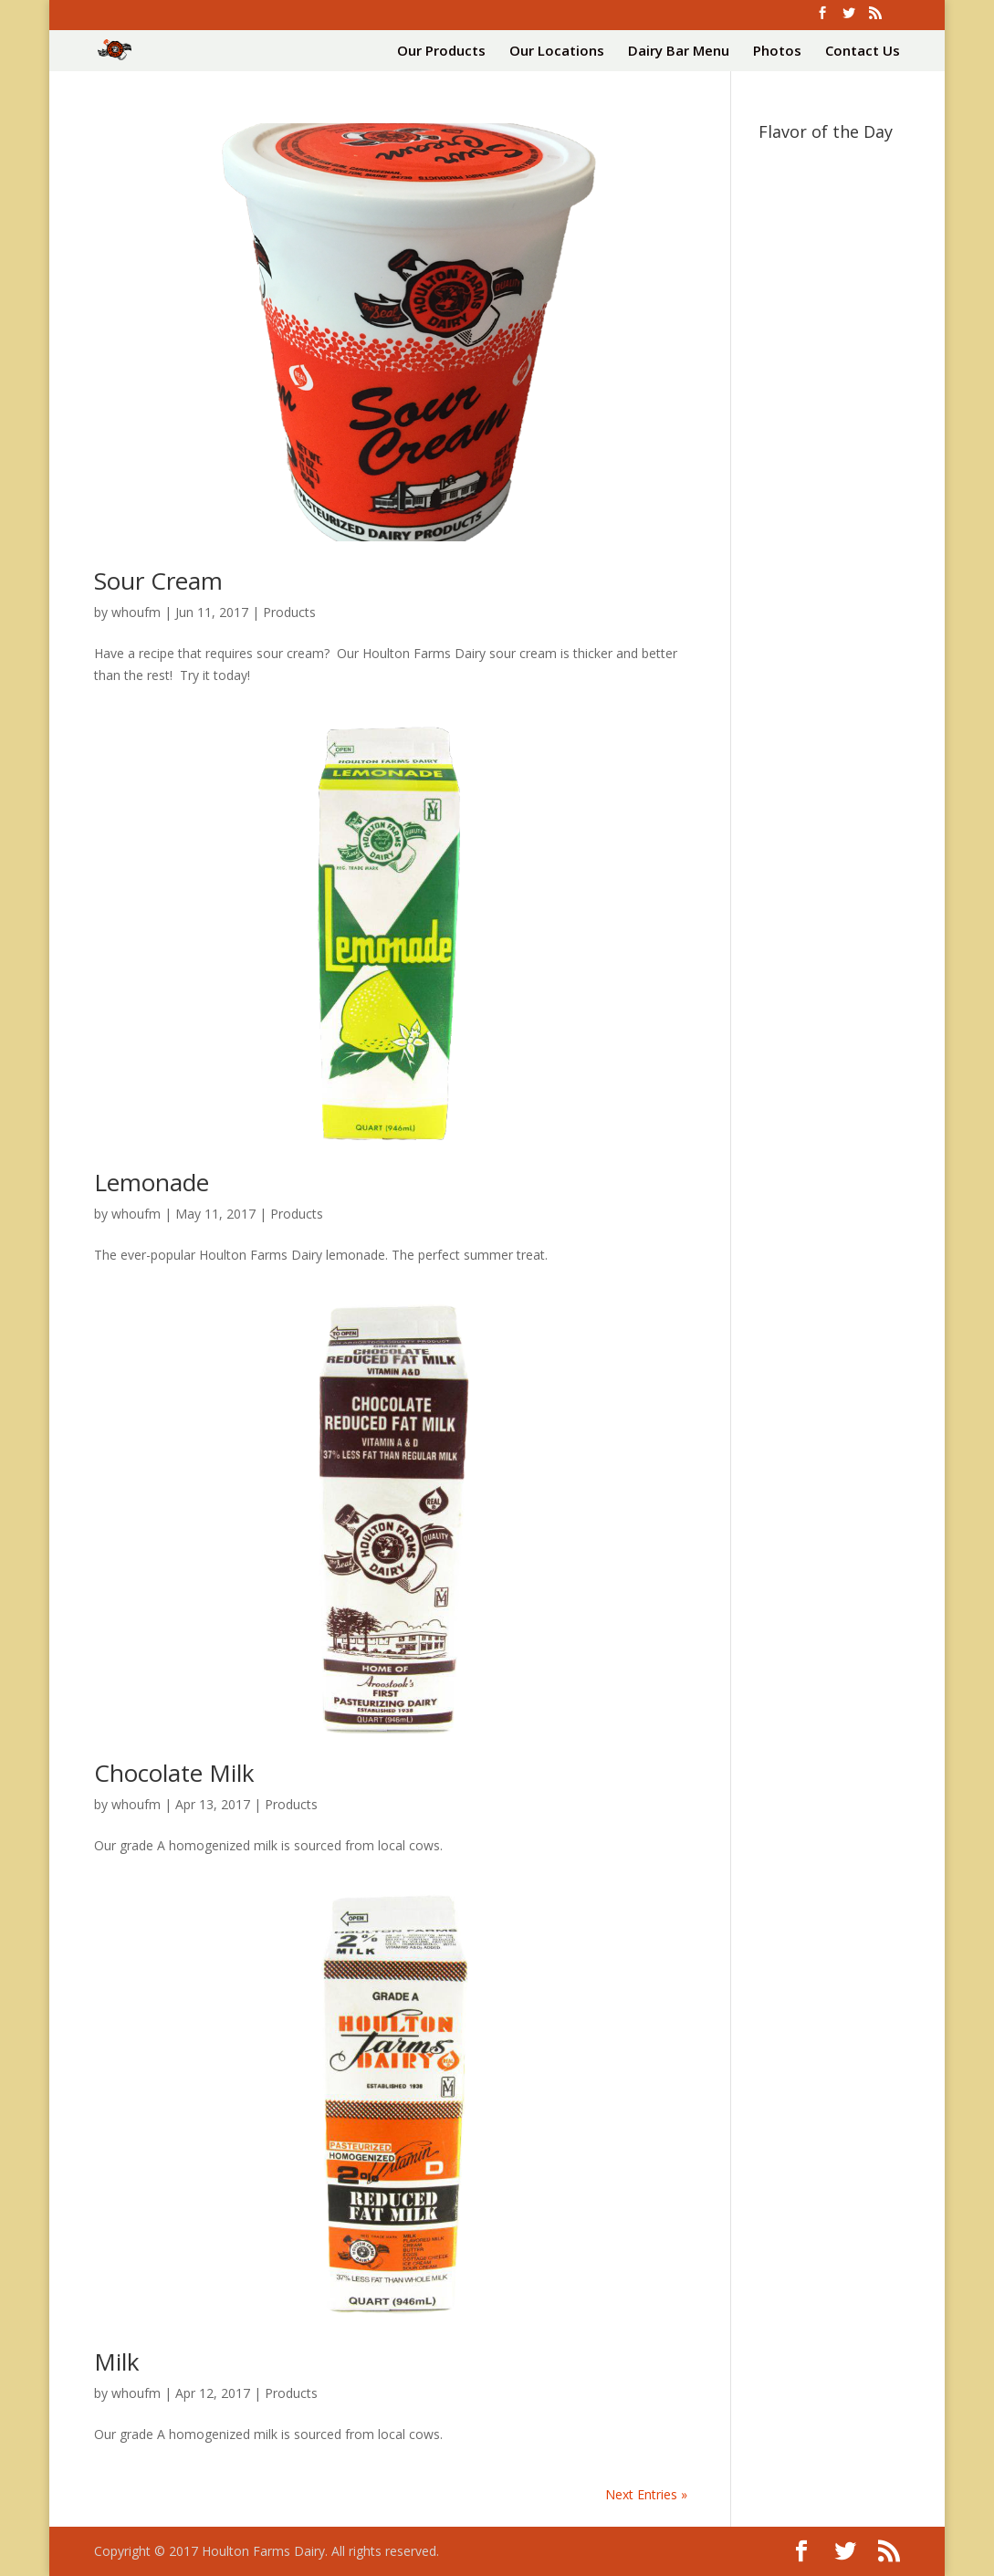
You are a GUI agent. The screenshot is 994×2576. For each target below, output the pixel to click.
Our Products (441, 51)
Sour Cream (158, 580)
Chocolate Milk (174, 1772)
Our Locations (556, 51)
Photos (777, 51)
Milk (117, 2361)
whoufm (136, 612)
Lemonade (151, 1182)
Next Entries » (646, 2494)
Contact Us (862, 51)
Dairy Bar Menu (678, 51)
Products (289, 612)
